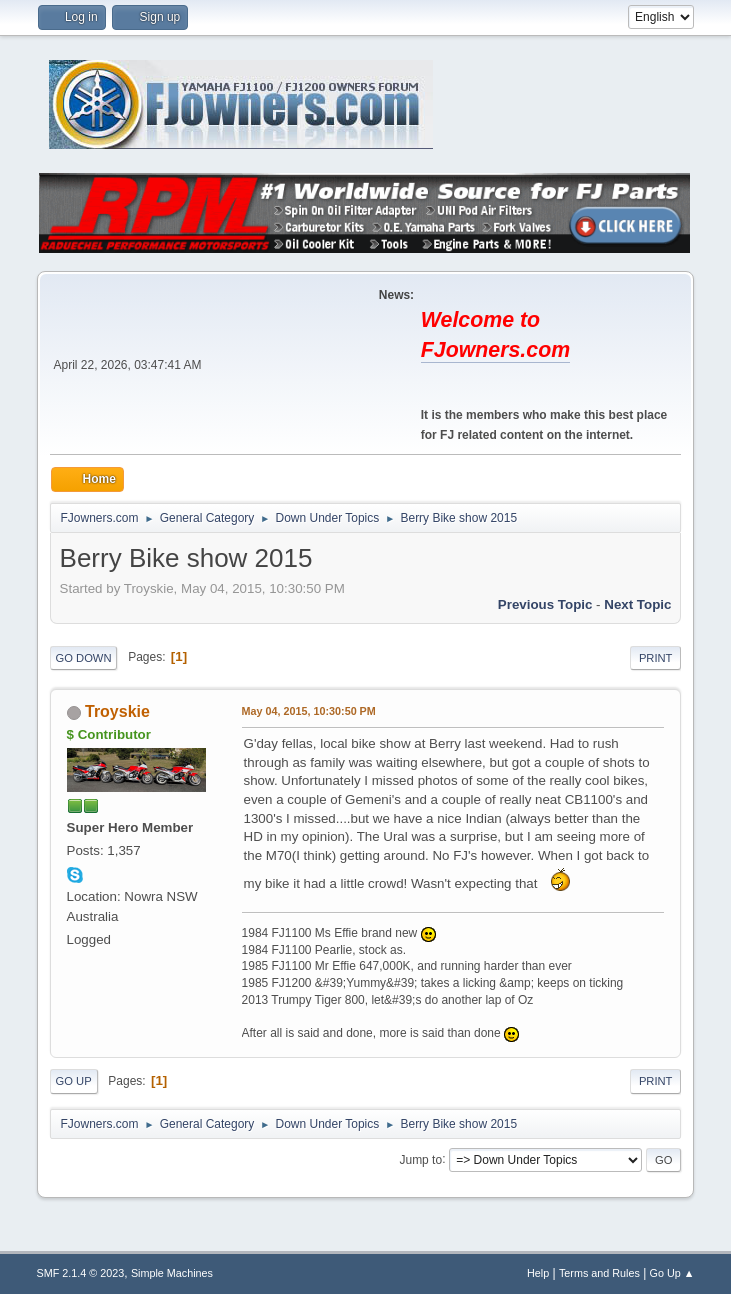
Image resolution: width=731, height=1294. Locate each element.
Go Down (84, 658)
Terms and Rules (599, 1273)
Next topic (637, 604)
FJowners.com (495, 350)
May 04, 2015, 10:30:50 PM (309, 711)
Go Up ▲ (672, 1273)
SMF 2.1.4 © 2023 (81, 1273)
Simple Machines (172, 1273)
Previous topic (545, 604)
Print (656, 658)
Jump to (420, 1159)
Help (538, 1273)
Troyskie (117, 711)
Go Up (74, 1081)
